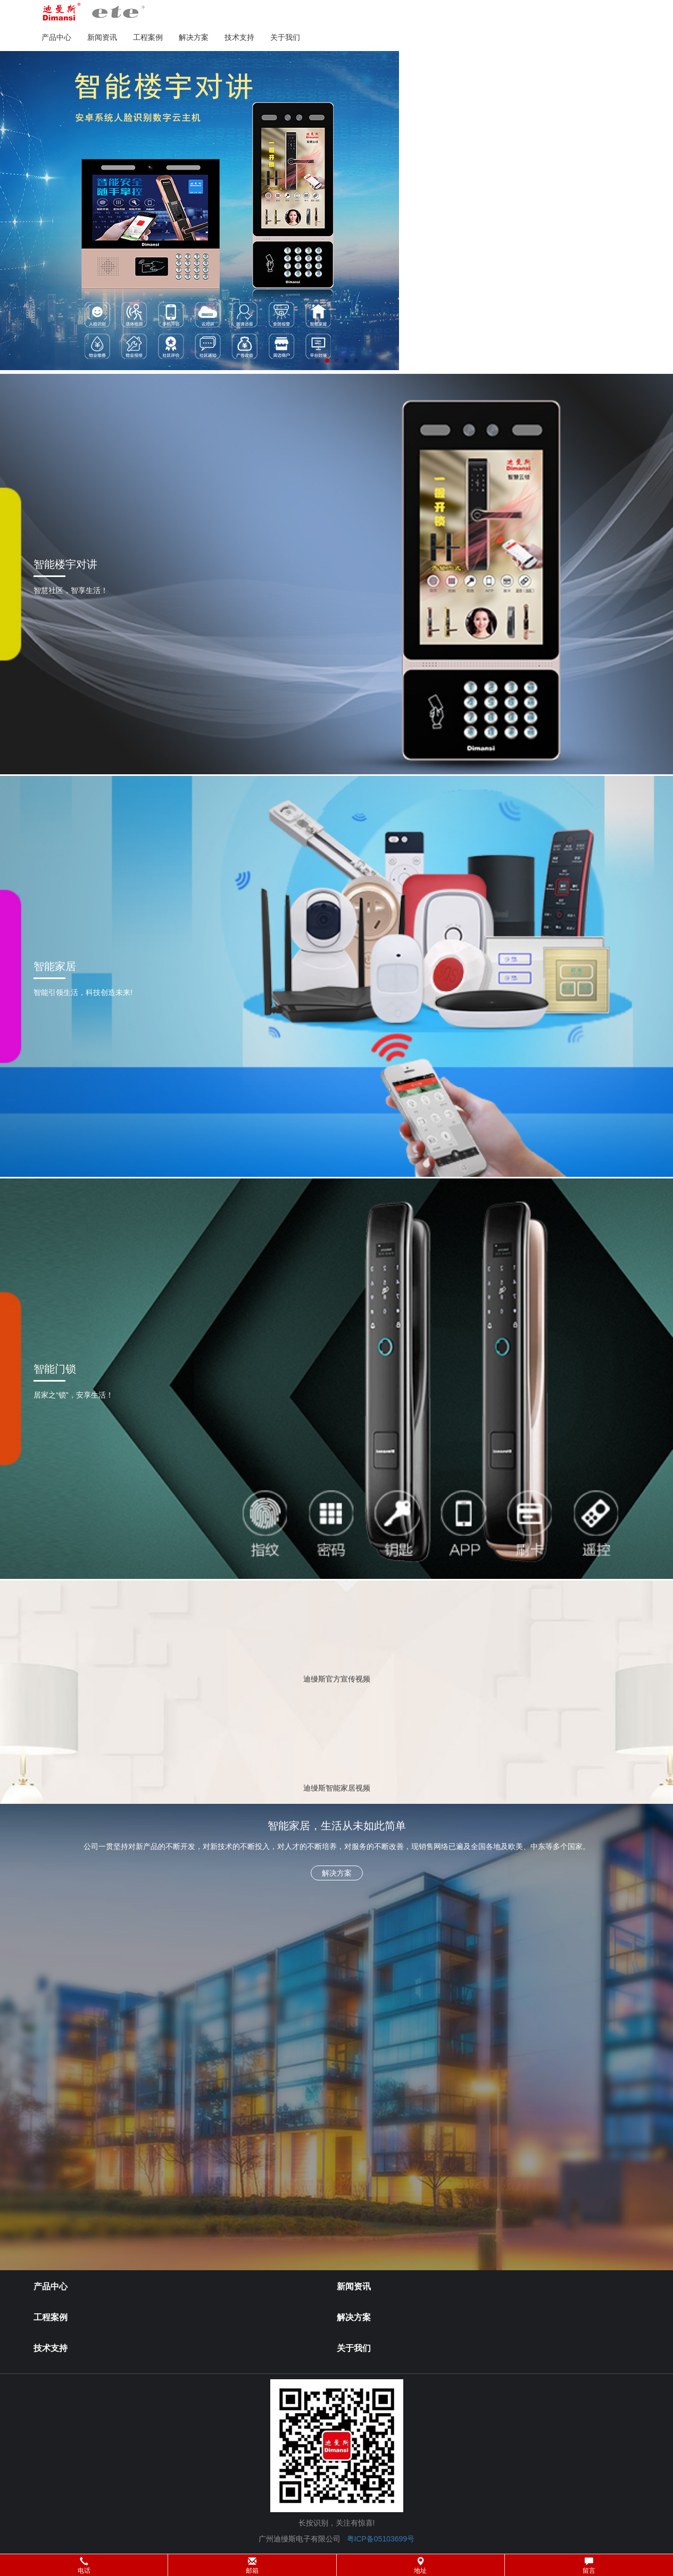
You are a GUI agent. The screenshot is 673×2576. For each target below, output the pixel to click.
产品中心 (56, 37)
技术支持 (239, 37)
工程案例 (148, 37)
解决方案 (194, 37)
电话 (84, 2565)
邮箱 (252, 2565)
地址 (420, 2565)
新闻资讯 (102, 37)
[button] (336, 2565)
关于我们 (285, 37)
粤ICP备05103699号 (381, 2539)
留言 (589, 2565)
